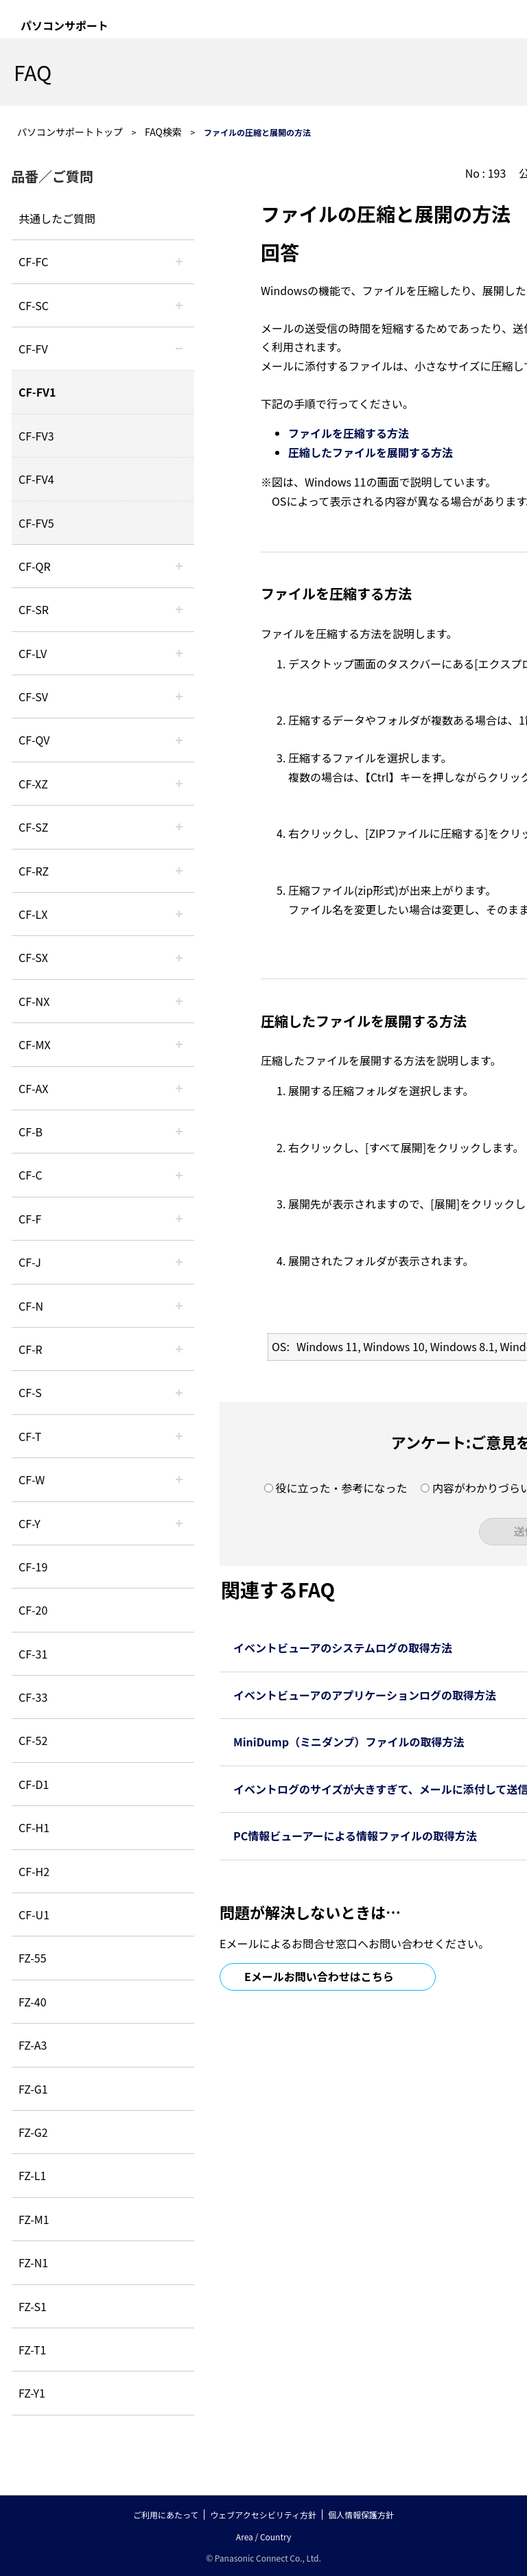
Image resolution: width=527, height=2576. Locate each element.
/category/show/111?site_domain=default (179, 783)
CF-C (31, 1174)
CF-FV (33, 348)
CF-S (30, 1392)
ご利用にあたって (165, 2514)
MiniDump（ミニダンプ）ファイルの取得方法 (349, 1741)
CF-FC (33, 261)
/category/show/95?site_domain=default (179, 1479)
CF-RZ (34, 870)
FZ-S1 (33, 2306)
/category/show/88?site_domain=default (179, 826)
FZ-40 (33, 2001)
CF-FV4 (36, 479)
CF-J (30, 1261)
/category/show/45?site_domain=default (179, 1174)
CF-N (31, 1305)
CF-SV (33, 696)
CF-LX (33, 914)
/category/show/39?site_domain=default (179, 1044)
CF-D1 (34, 1784)
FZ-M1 (34, 2219)
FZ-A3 (33, 2044)
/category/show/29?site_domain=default (179, 653)
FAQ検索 (163, 132)
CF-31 (33, 1653)
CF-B (31, 1131)
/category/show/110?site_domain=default (179, 566)
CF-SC (34, 305)
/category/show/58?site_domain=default (179, 739)
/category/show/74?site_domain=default (179, 609)
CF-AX (34, 1088)
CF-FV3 (36, 436)
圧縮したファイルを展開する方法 (370, 452)
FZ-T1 (32, 2349)
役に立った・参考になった (341, 1487)
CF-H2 (34, 1871)
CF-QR (35, 566)
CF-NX (34, 1001)
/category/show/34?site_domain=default (179, 914)
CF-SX (33, 957)
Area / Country (263, 2536)
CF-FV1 (37, 392)
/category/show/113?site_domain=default (179, 1523)
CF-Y (29, 1523)
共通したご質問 (57, 218)
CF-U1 (34, 1914)
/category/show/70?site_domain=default (179, 1392)
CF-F (30, 1218)
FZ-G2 (33, 2132)
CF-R (31, 1349)
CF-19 (33, 1566)
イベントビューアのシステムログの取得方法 (342, 1647)
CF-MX (35, 1044)
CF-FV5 (36, 523)
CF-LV (33, 653)
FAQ (32, 72)
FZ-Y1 (32, 2392)
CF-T (30, 1436)
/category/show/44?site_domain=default (179, 1131)
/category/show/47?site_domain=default (179, 1261)
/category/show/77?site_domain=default (179, 696)
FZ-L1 (32, 2175)
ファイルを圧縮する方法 (348, 433)
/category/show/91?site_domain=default (179, 1436)
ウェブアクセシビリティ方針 (263, 2514)
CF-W (32, 1479)
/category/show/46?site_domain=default (179, 1218)
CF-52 (33, 1740)
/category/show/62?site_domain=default (179, 1349)
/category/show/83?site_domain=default (179, 957)
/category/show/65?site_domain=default (179, 870)
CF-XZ (33, 783)
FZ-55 (33, 1957)
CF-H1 (34, 1827)
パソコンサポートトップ (70, 132)
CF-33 (33, 1697)
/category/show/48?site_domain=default (179, 1305)
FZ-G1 (33, 2088)
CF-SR (34, 609)
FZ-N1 (33, 2262)
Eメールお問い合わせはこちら (319, 1976)
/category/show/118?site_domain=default (179, 305)
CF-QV (34, 739)
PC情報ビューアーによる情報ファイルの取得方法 (355, 1835)
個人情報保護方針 (361, 2514)
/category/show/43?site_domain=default (179, 1088)
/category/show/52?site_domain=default (179, 1001)
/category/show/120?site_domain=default (179, 261)
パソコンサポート (64, 25)
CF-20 (33, 1609)
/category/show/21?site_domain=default (179, 348)
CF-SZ (33, 826)
